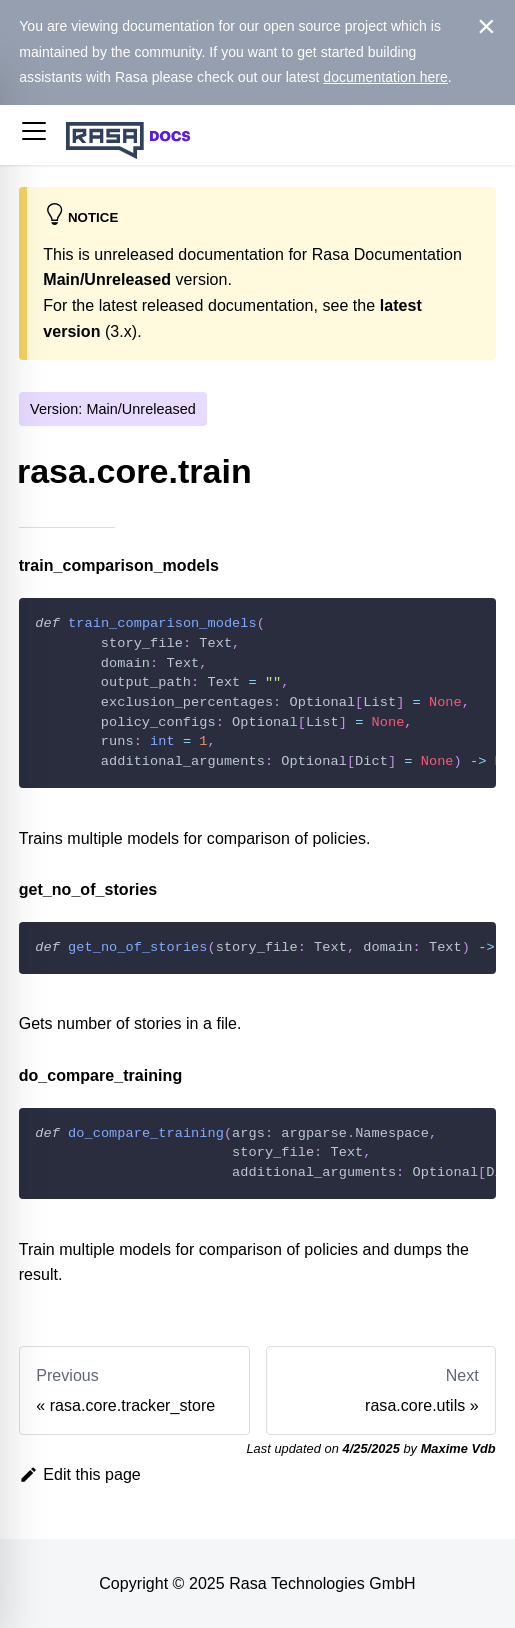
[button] (34, 135)
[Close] (486, 27)
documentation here (385, 77)
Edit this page (80, 1474)
